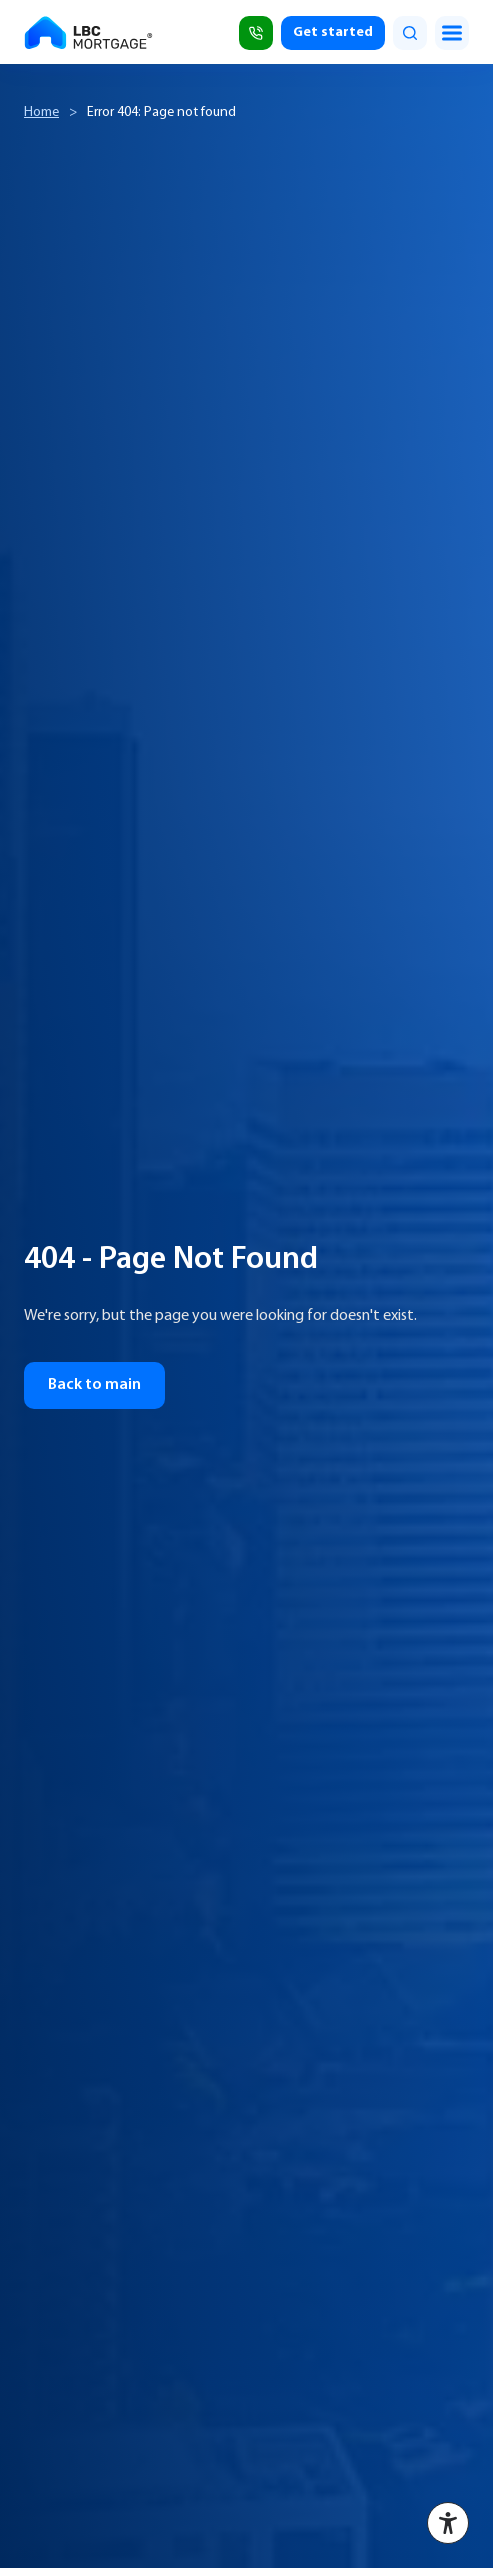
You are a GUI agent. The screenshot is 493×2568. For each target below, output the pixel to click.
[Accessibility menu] (448, 2523)
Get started (333, 32)
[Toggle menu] (452, 33)
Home (41, 112)
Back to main (94, 1385)
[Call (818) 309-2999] (256, 33)
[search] (410, 33)
